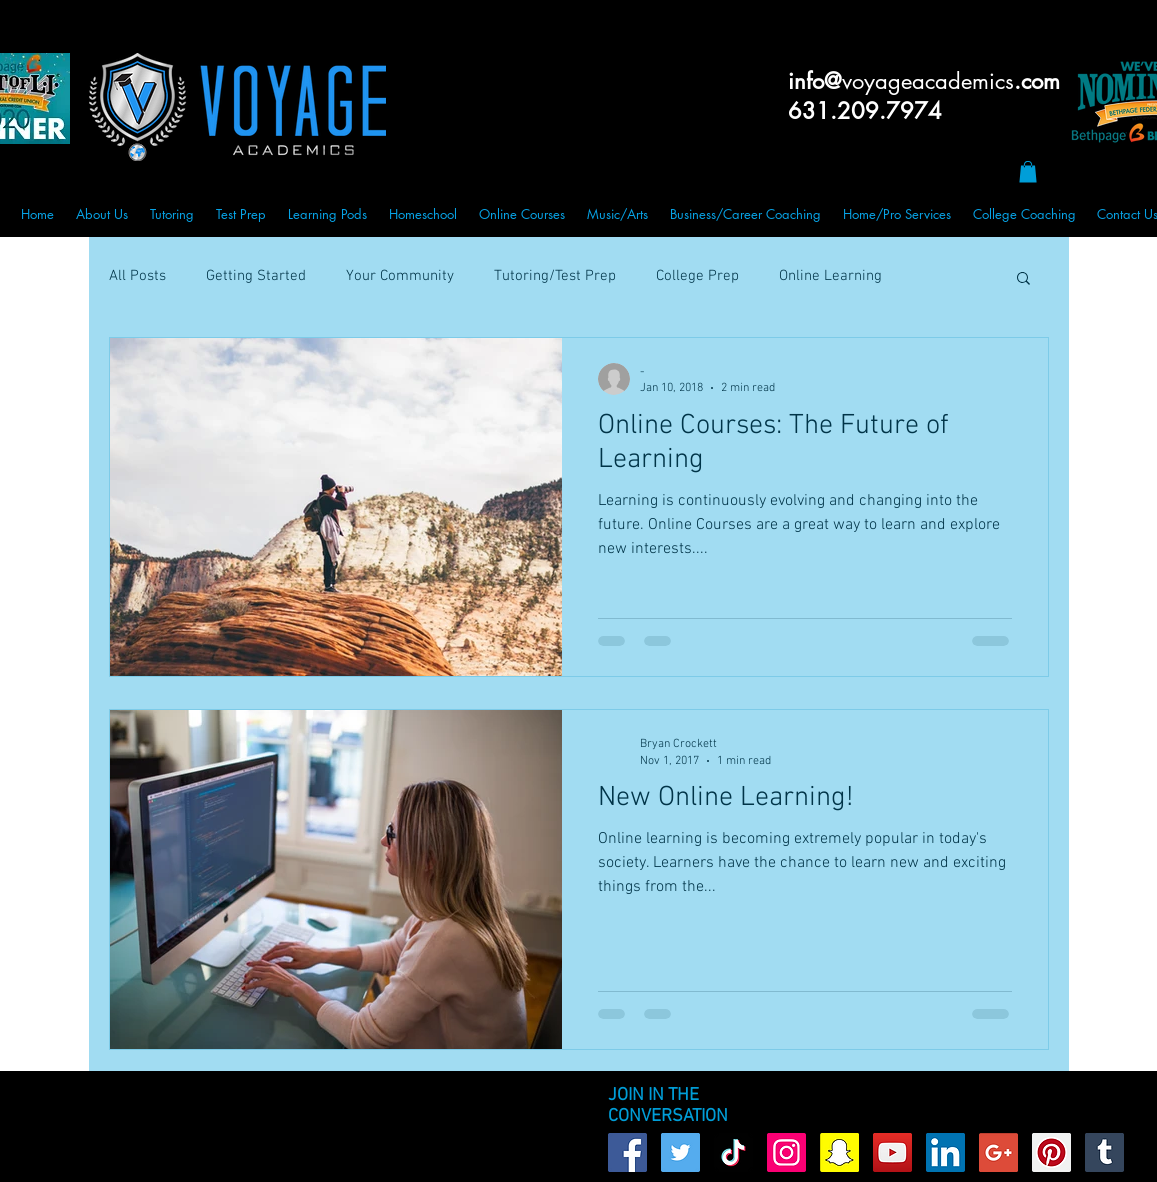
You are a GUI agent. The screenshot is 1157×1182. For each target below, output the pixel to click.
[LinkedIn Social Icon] (945, 1152)
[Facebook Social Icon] (627, 1152)
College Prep (697, 276)
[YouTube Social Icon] (892, 1152)
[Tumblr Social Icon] (1104, 1152)
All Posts (137, 276)
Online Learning (830, 276)
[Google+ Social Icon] (998, 1152)
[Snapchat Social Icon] (839, 1152)
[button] (1028, 172)
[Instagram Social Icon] (786, 1152)
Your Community (400, 276)
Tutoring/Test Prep (555, 276)
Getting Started (256, 276)
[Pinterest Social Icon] (1051, 1152)
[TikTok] (733, 1152)
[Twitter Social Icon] (680, 1152)
